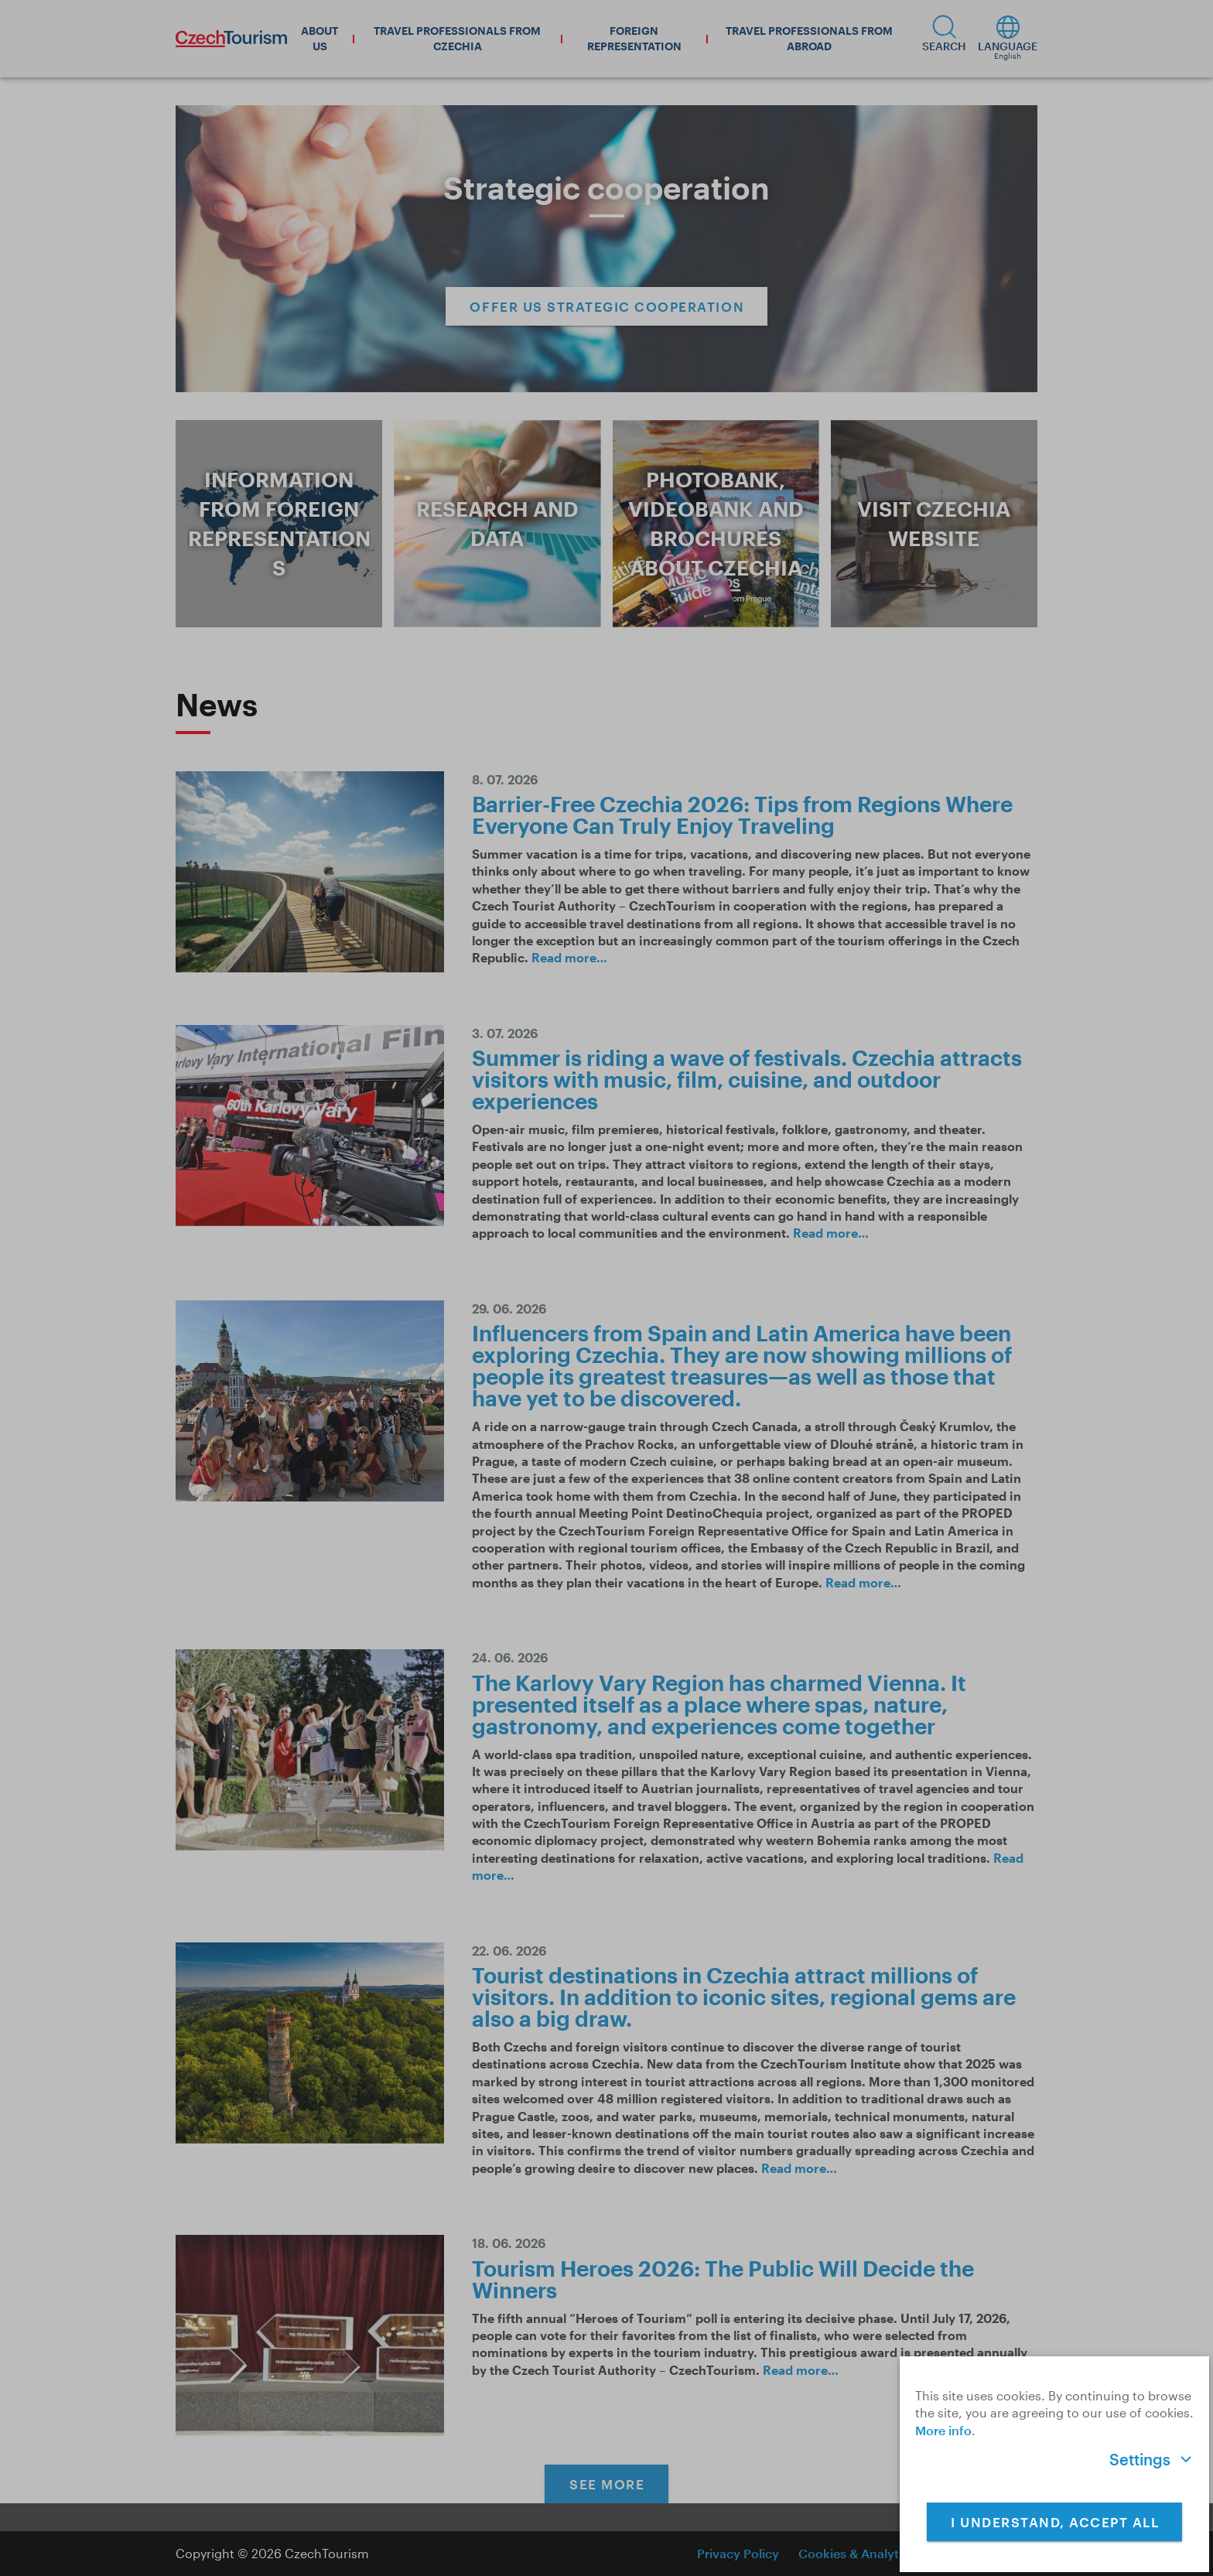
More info (943, 2430)
